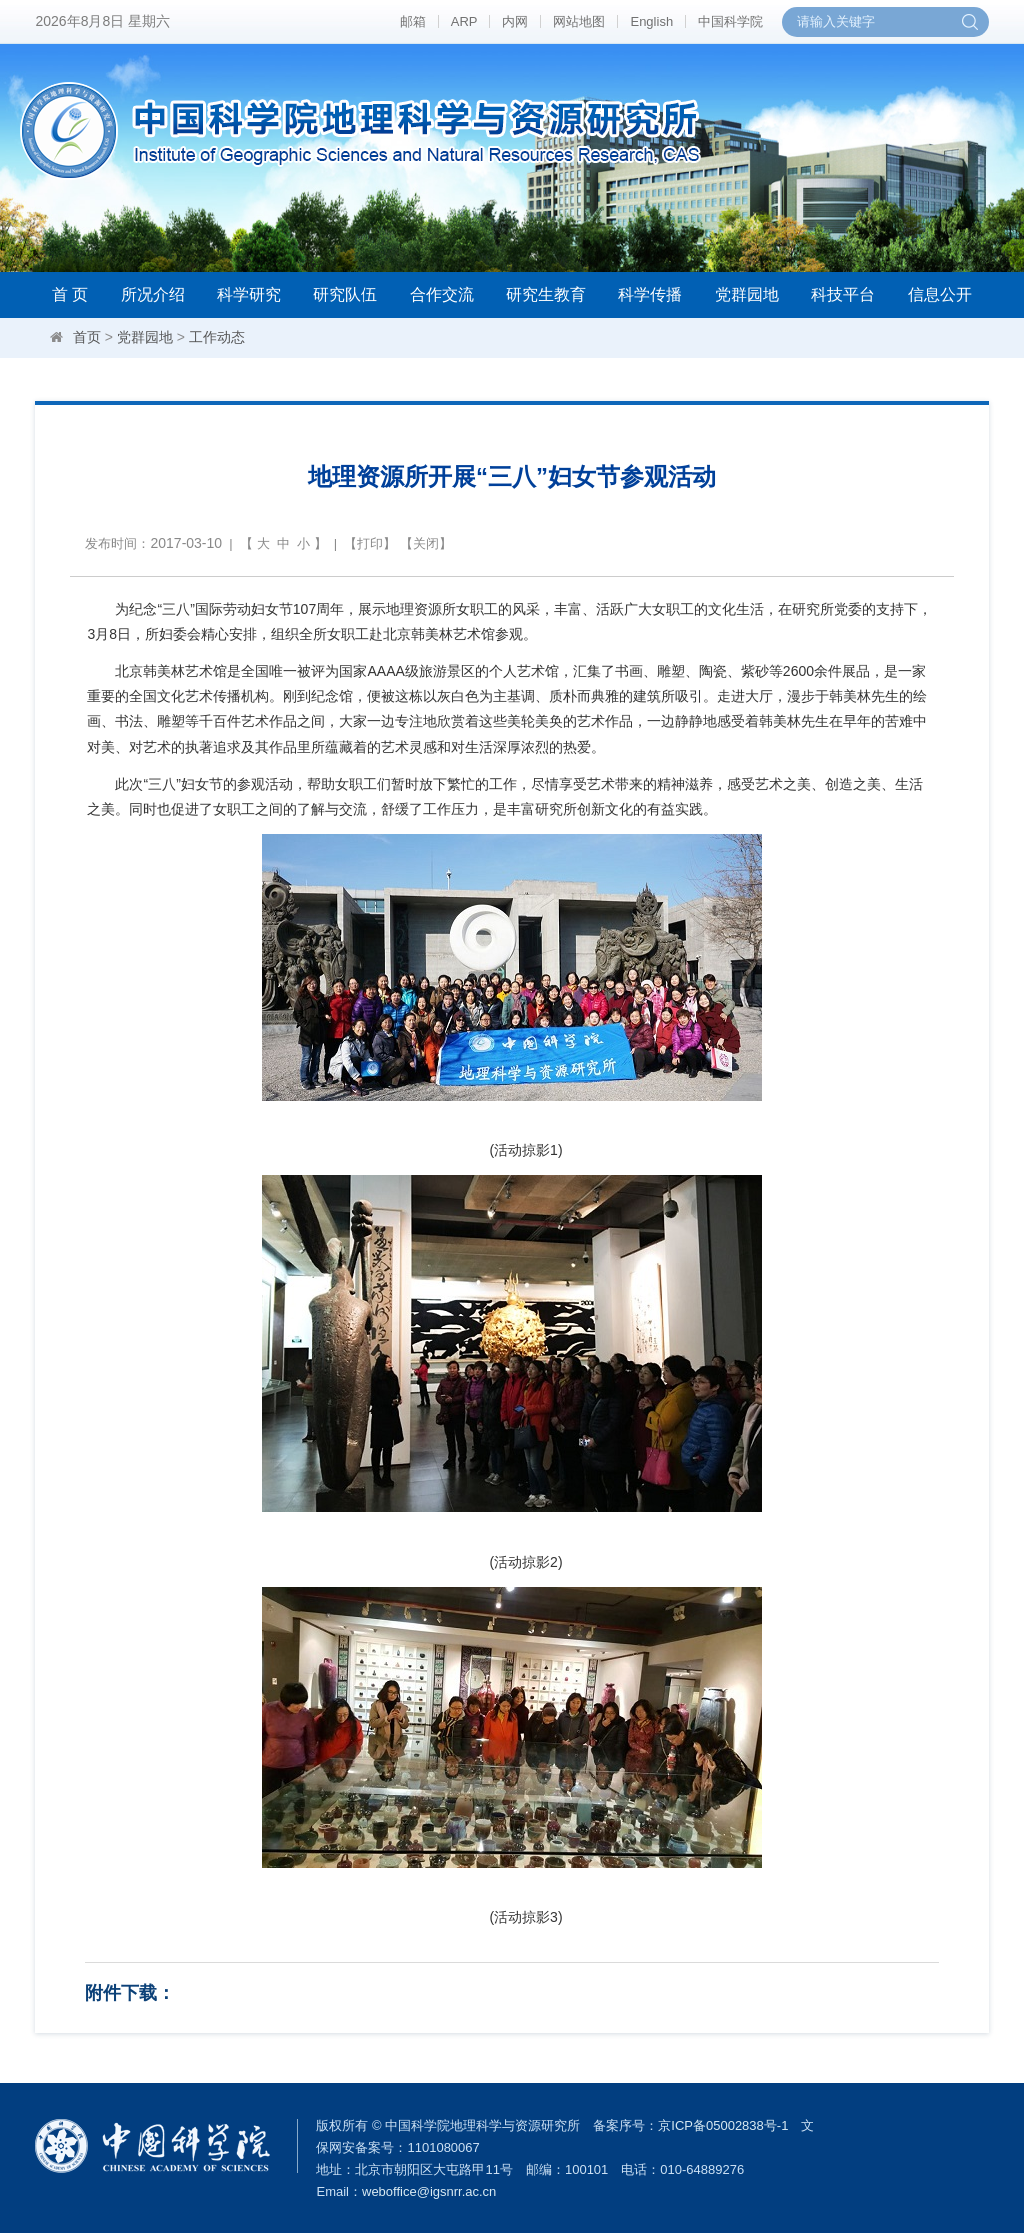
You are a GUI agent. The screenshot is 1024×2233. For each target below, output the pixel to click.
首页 (87, 337)
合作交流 (442, 294)
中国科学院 (730, 21)
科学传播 (650, 294)
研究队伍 (345, 294)
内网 (515, 21)
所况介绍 (153, 294)
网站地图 (579, 21)
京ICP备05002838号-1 (723, 2125)
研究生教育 (546, 294)
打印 (370, 543)
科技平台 (843, 294)
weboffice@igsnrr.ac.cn (429, 2191)
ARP (464, 21)
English (651, 21)
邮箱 (413, 21)
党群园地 (747, 294)
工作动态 (217, 337)
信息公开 (940, 294)
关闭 (426, 543)
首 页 (70, 294)
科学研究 (249, 294)
